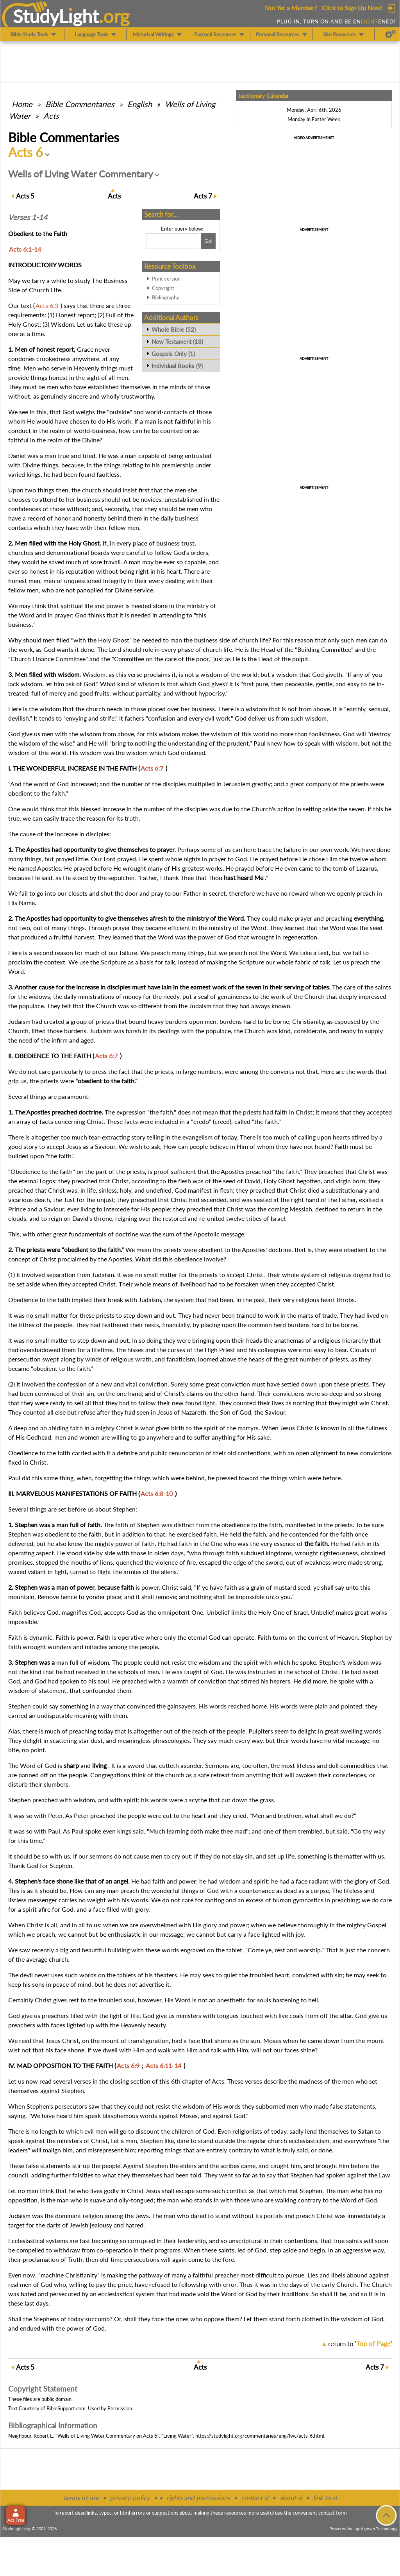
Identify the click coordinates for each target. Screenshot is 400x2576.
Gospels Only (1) (173, 353)
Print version (166, 278)
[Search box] (172, 241)
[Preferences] (390, 34)
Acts (51, 115)
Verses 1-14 (27, 217)
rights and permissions (198, 2498)
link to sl (325, 2498)
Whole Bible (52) (174, 329)
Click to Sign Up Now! (352, 7)
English (139, 104)
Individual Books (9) (177, 365)
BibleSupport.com (66, 2408)
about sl (290, 2498)
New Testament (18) (177, 341)
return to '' (360, 2344)
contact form (332, 2513)
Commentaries (79, 104)
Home (22, 104)
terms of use (81, 2498)
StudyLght (56, 16)
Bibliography (165, 297)
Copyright (163, 288)
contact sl (254, 2498)
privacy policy (130, 2498)
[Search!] (208, 241)
